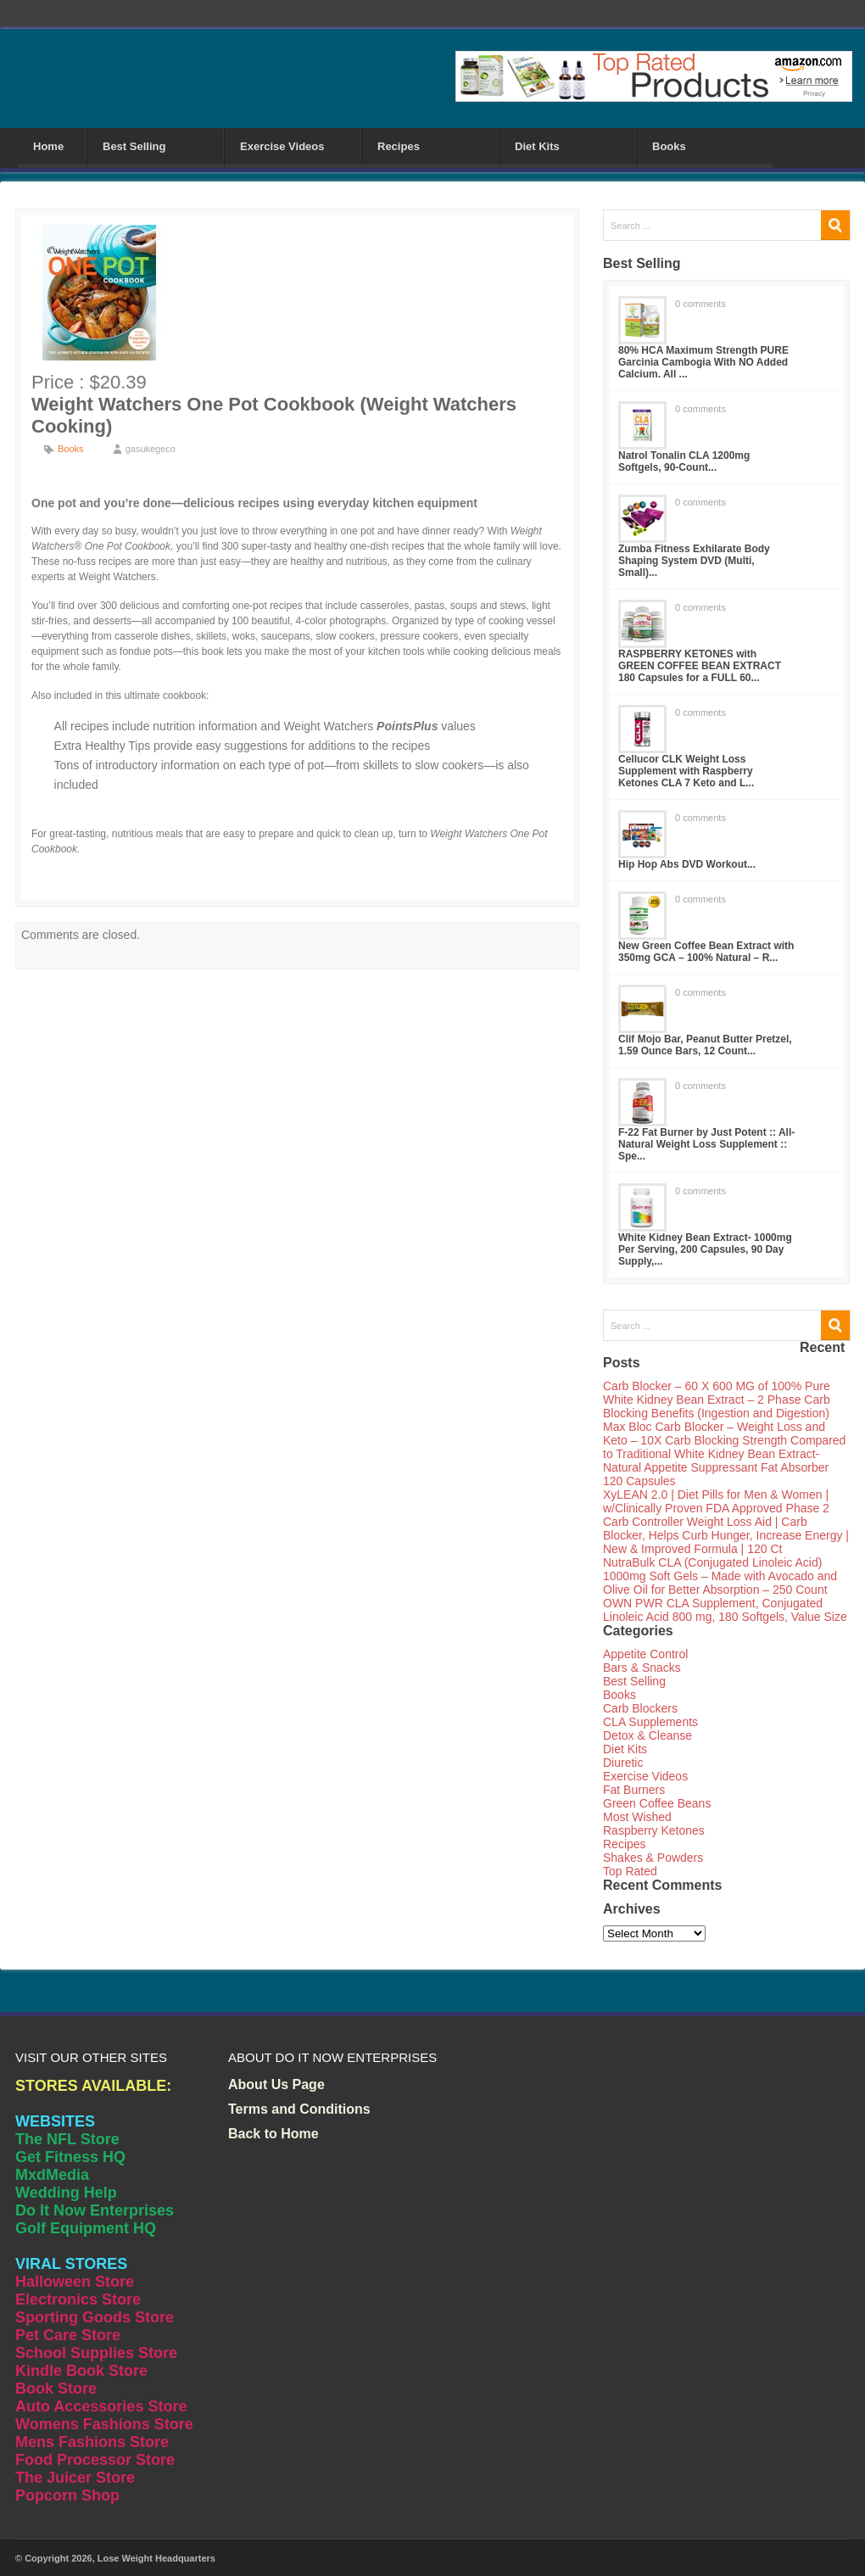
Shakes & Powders (653, 1857)
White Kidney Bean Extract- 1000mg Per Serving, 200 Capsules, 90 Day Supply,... (705, 1249)
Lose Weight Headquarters (156, 2558)
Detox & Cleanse (647, 1735)
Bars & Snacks (642, 1667)
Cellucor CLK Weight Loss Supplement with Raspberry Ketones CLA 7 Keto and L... (686, 771)
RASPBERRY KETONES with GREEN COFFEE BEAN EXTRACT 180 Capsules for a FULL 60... (699, 666)
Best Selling (134, 146)
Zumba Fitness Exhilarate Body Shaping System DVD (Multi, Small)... (694, 560)
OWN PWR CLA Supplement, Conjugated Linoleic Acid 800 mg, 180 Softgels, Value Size (725, 1609)
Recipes (398, 146)
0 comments (700, 304)
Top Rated (630, 1871)
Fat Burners (634, 1789)
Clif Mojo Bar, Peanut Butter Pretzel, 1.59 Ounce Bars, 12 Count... (705, 1045)
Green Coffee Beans (657, 1803)
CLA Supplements (650, 1722)
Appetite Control (645, 1654)
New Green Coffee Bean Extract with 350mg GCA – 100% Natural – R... (706, 952)
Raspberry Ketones (654, 1830)
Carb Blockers (640, 1708)
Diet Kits (537, 146)
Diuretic (623, 1762)
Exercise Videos (282, 146)
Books (669, 146)
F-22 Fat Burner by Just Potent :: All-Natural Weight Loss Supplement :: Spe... (706, 1144)
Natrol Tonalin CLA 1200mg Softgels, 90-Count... (684, 461)
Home (48, 146)
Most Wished (637, 1817)
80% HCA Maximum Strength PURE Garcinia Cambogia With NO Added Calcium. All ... (703, 362)
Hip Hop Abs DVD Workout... (687, 864)
